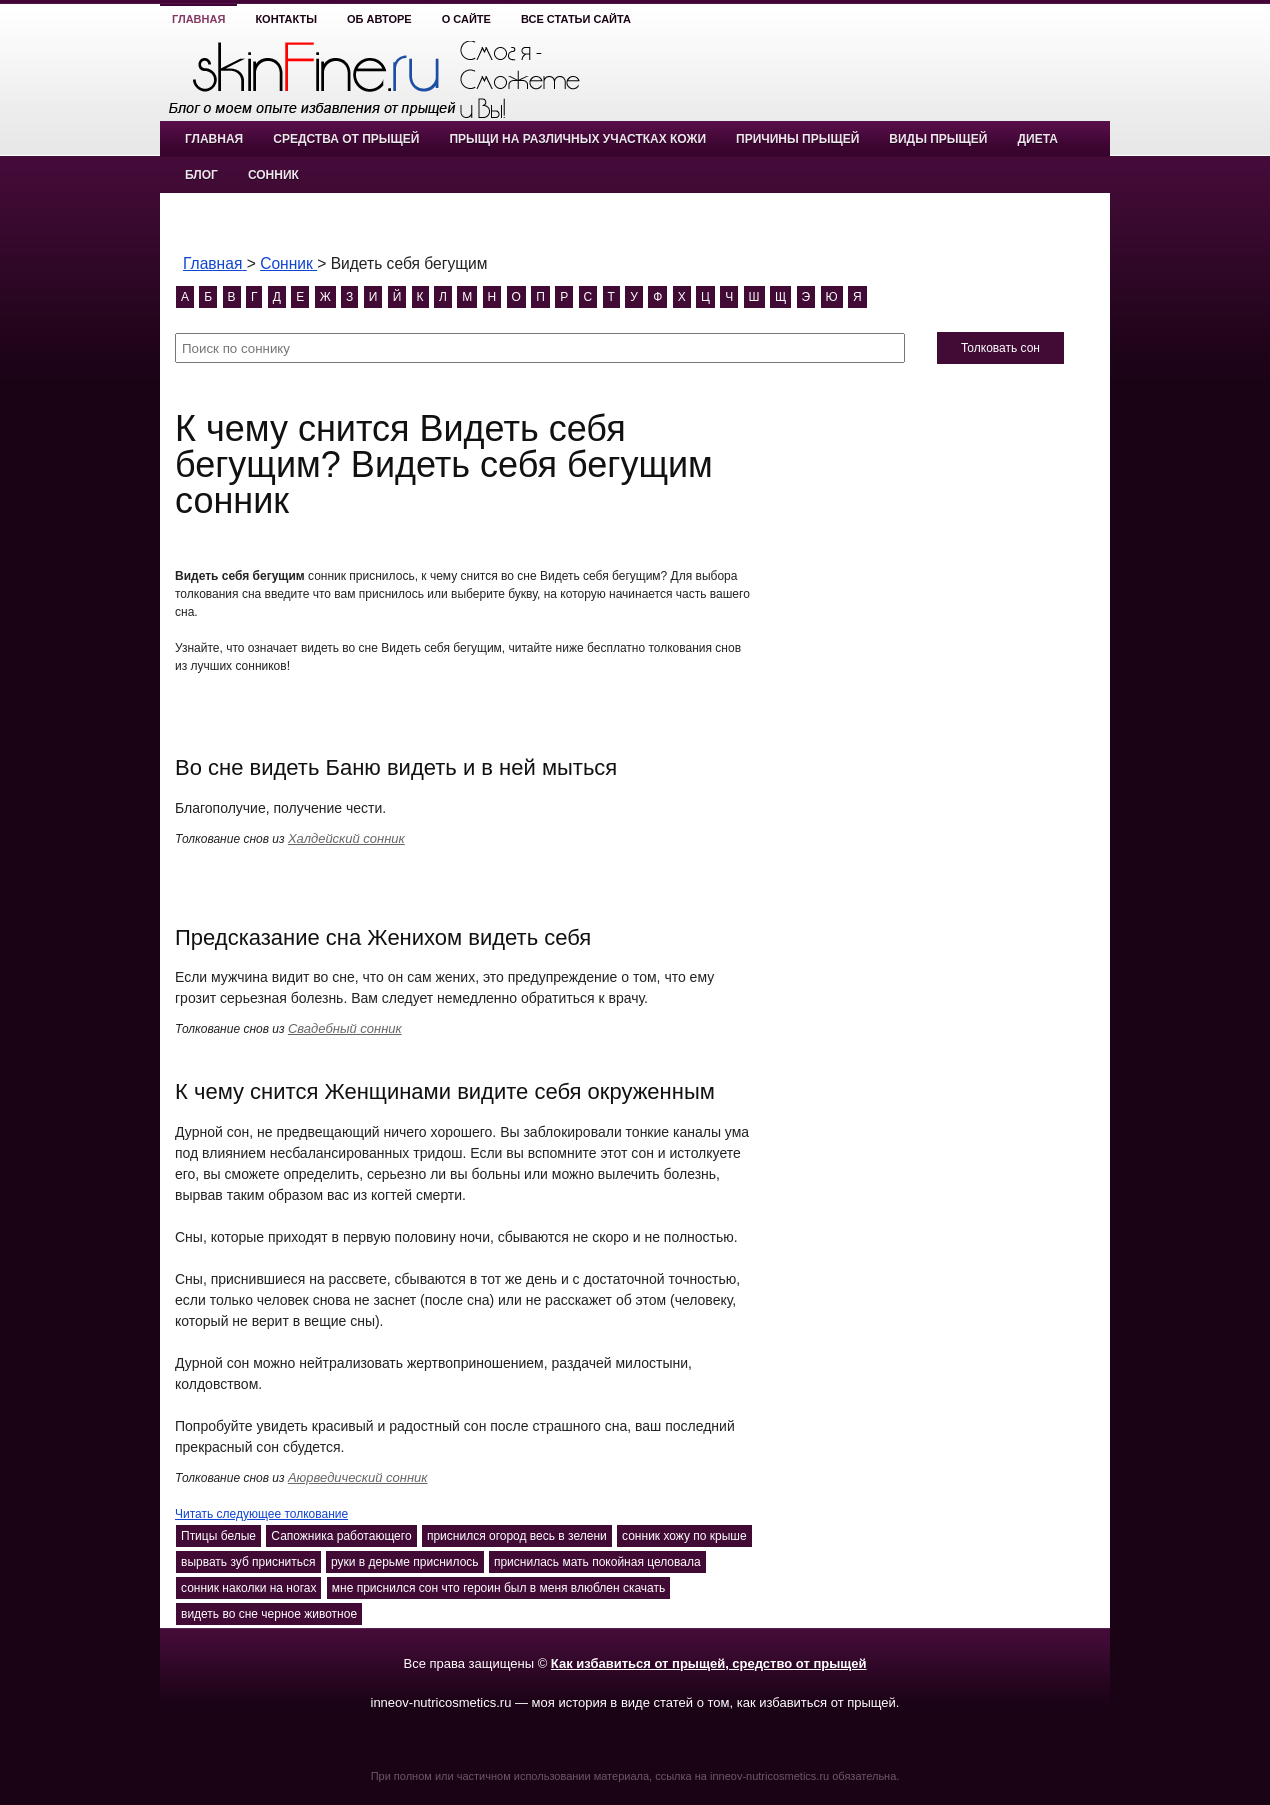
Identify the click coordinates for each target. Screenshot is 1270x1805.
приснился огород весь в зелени (517, 1536)
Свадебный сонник (345, 1028)
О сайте (466, 19)
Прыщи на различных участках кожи (577, 139)
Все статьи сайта (576, 19)
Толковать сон (1000, 348)
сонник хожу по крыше (684, 1536)
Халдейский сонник (346, 838)
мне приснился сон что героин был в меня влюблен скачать (498, 1588)
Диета (1037, 139)
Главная (198, 19)
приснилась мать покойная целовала (597, 1562)
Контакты (286, 19)
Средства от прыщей (346, 139)
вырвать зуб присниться (248, 1562)
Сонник (273, 175)
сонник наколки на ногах (248, 1588)
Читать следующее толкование (261, 1514)
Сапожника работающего (341, 1536)
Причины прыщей (797, 139)
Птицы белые (218, 1536)
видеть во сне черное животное (269, 1614)
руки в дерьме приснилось (405, 1562)
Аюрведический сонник (358, 1477)
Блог (201, 175)
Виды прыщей (938, 139)
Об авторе (379, 19)
